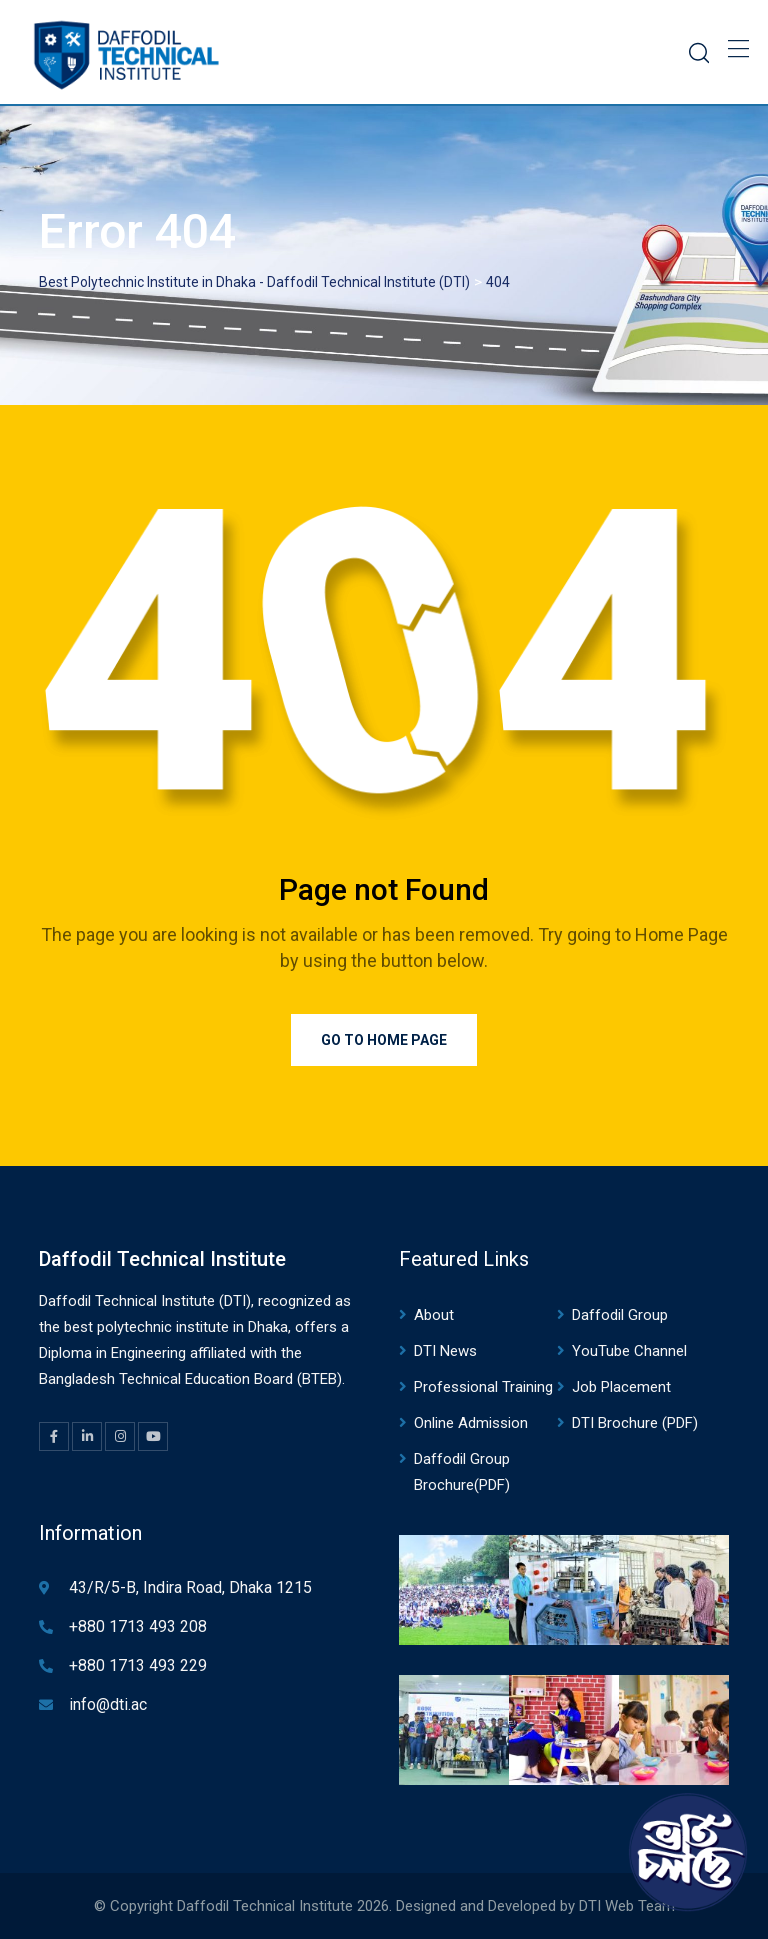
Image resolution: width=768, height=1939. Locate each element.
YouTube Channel (629, 1351)
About (434, 1315)
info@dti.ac (108, 1704)
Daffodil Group (620, 1315)
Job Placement (621, 1387)
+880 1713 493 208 (138, 1626)
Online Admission (471, 1423)
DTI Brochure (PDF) (635, 1423)
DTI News (445, 1351)
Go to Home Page (384, 1040)
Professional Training (483, 1387)
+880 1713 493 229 (138, 1665)
